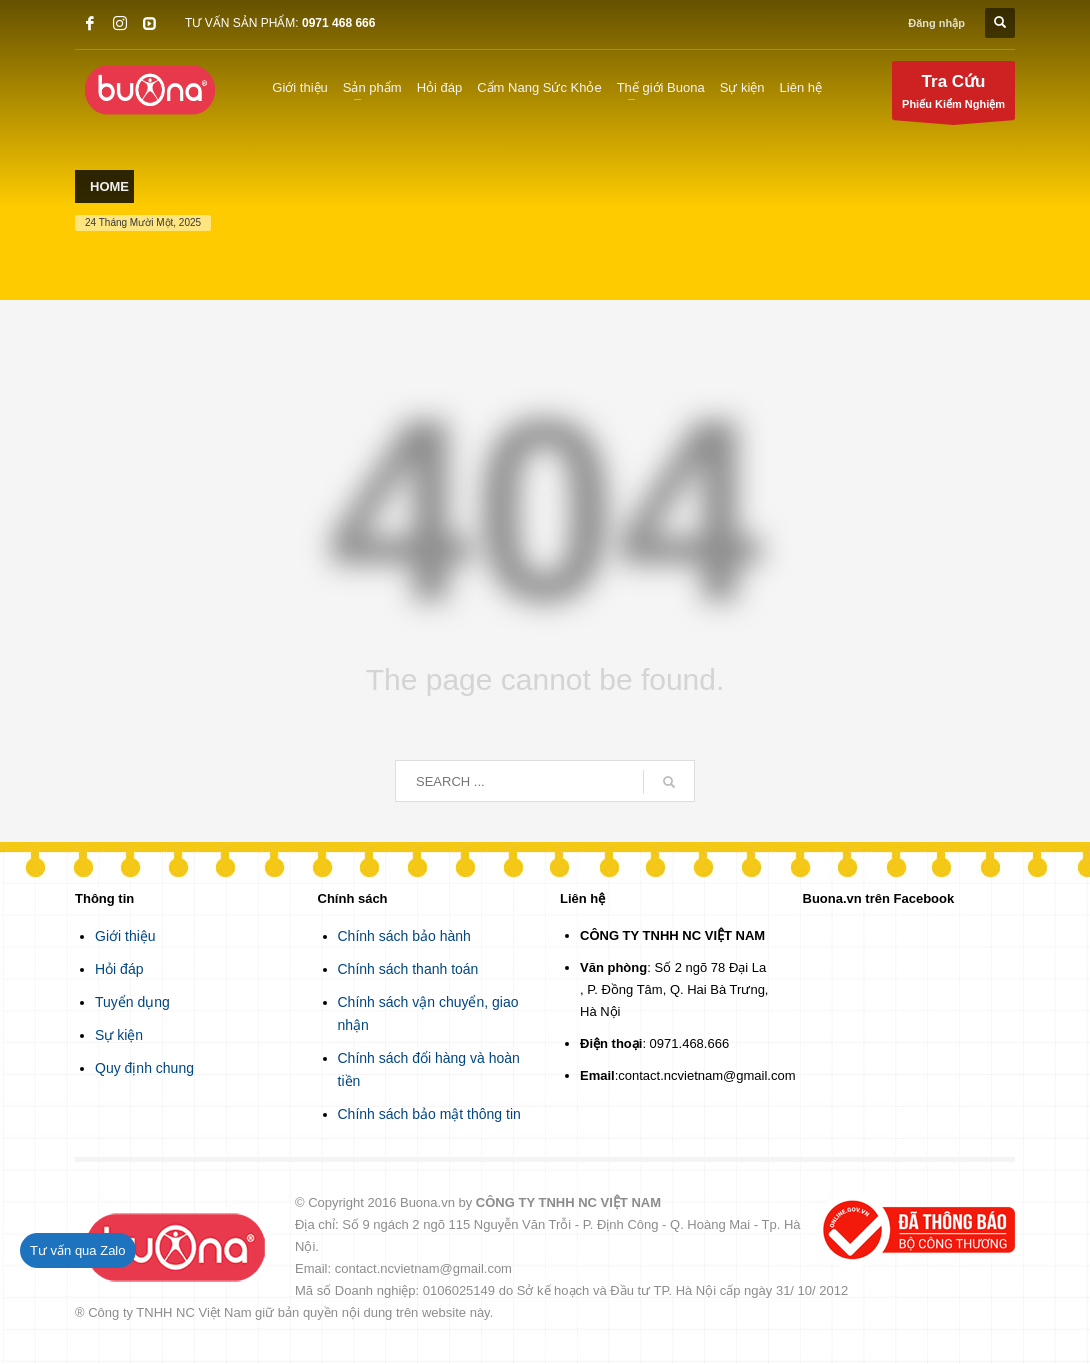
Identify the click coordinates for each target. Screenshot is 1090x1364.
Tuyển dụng (132, 1002)
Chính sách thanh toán (408, 969)
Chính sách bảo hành (404, 936)
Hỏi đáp (119, 969)
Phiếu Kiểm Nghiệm (953, 95)
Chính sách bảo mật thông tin (429, 1114)
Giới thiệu (125, 936)
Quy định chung (144, 1068)
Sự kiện (119, 1035)
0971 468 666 (338, 23)
